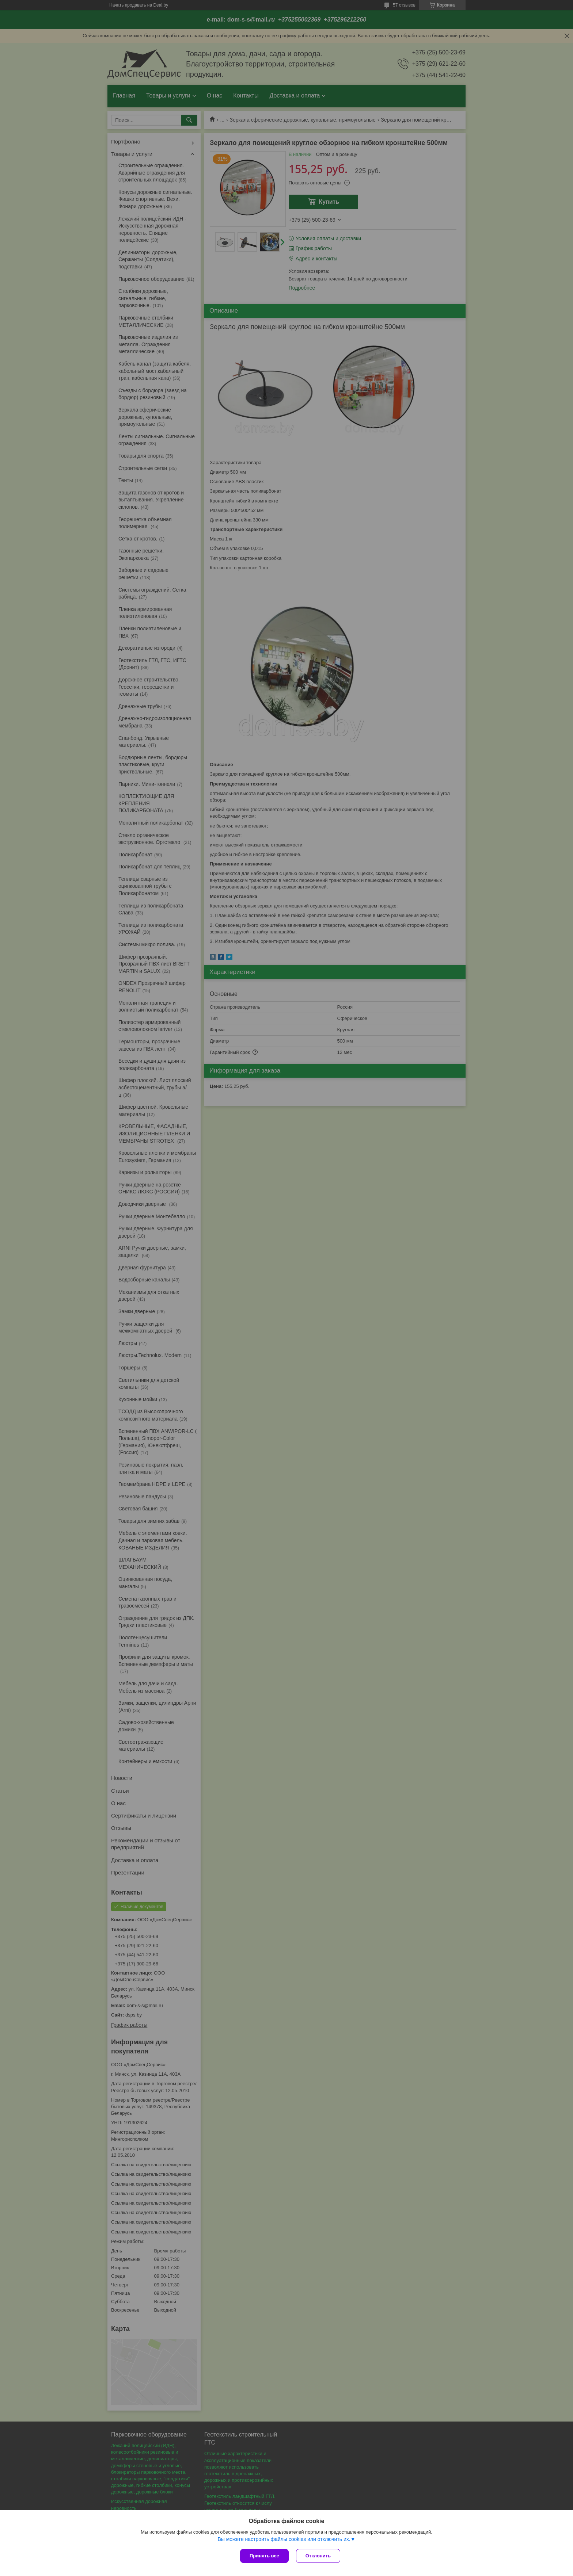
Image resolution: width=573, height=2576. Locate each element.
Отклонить (318, 2555)
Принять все (264, 2555)
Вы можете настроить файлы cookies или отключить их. (283, 2539)
